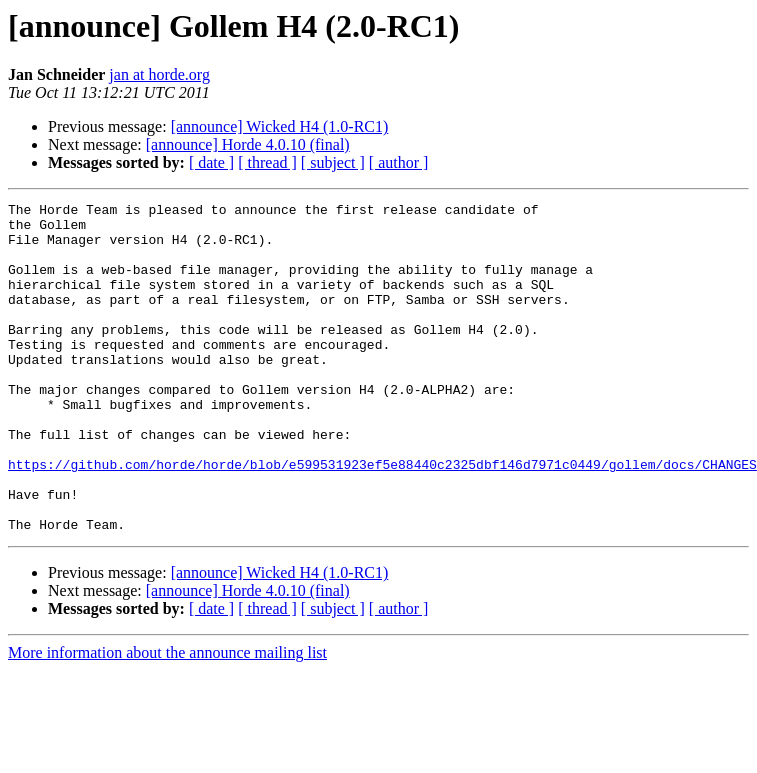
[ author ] (399, 162)
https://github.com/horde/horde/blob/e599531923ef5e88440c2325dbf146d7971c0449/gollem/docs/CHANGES (382, 518)
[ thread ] (267, 162)
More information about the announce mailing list (167, 718)
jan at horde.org (159, 74)
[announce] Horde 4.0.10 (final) (248, 144)
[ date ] (211, 162)
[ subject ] (333, 162)
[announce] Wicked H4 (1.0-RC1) (280, 126)
